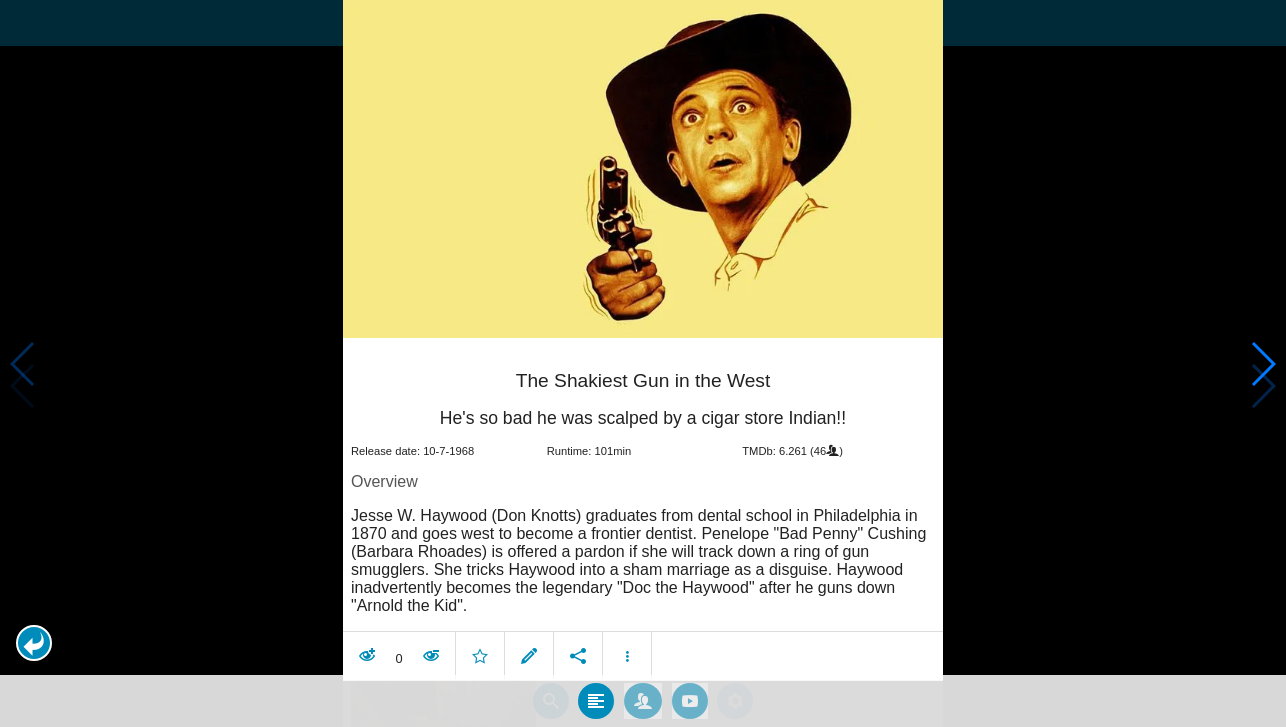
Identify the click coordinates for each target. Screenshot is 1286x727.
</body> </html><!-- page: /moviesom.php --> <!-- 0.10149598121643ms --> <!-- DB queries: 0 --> (643, 363)
